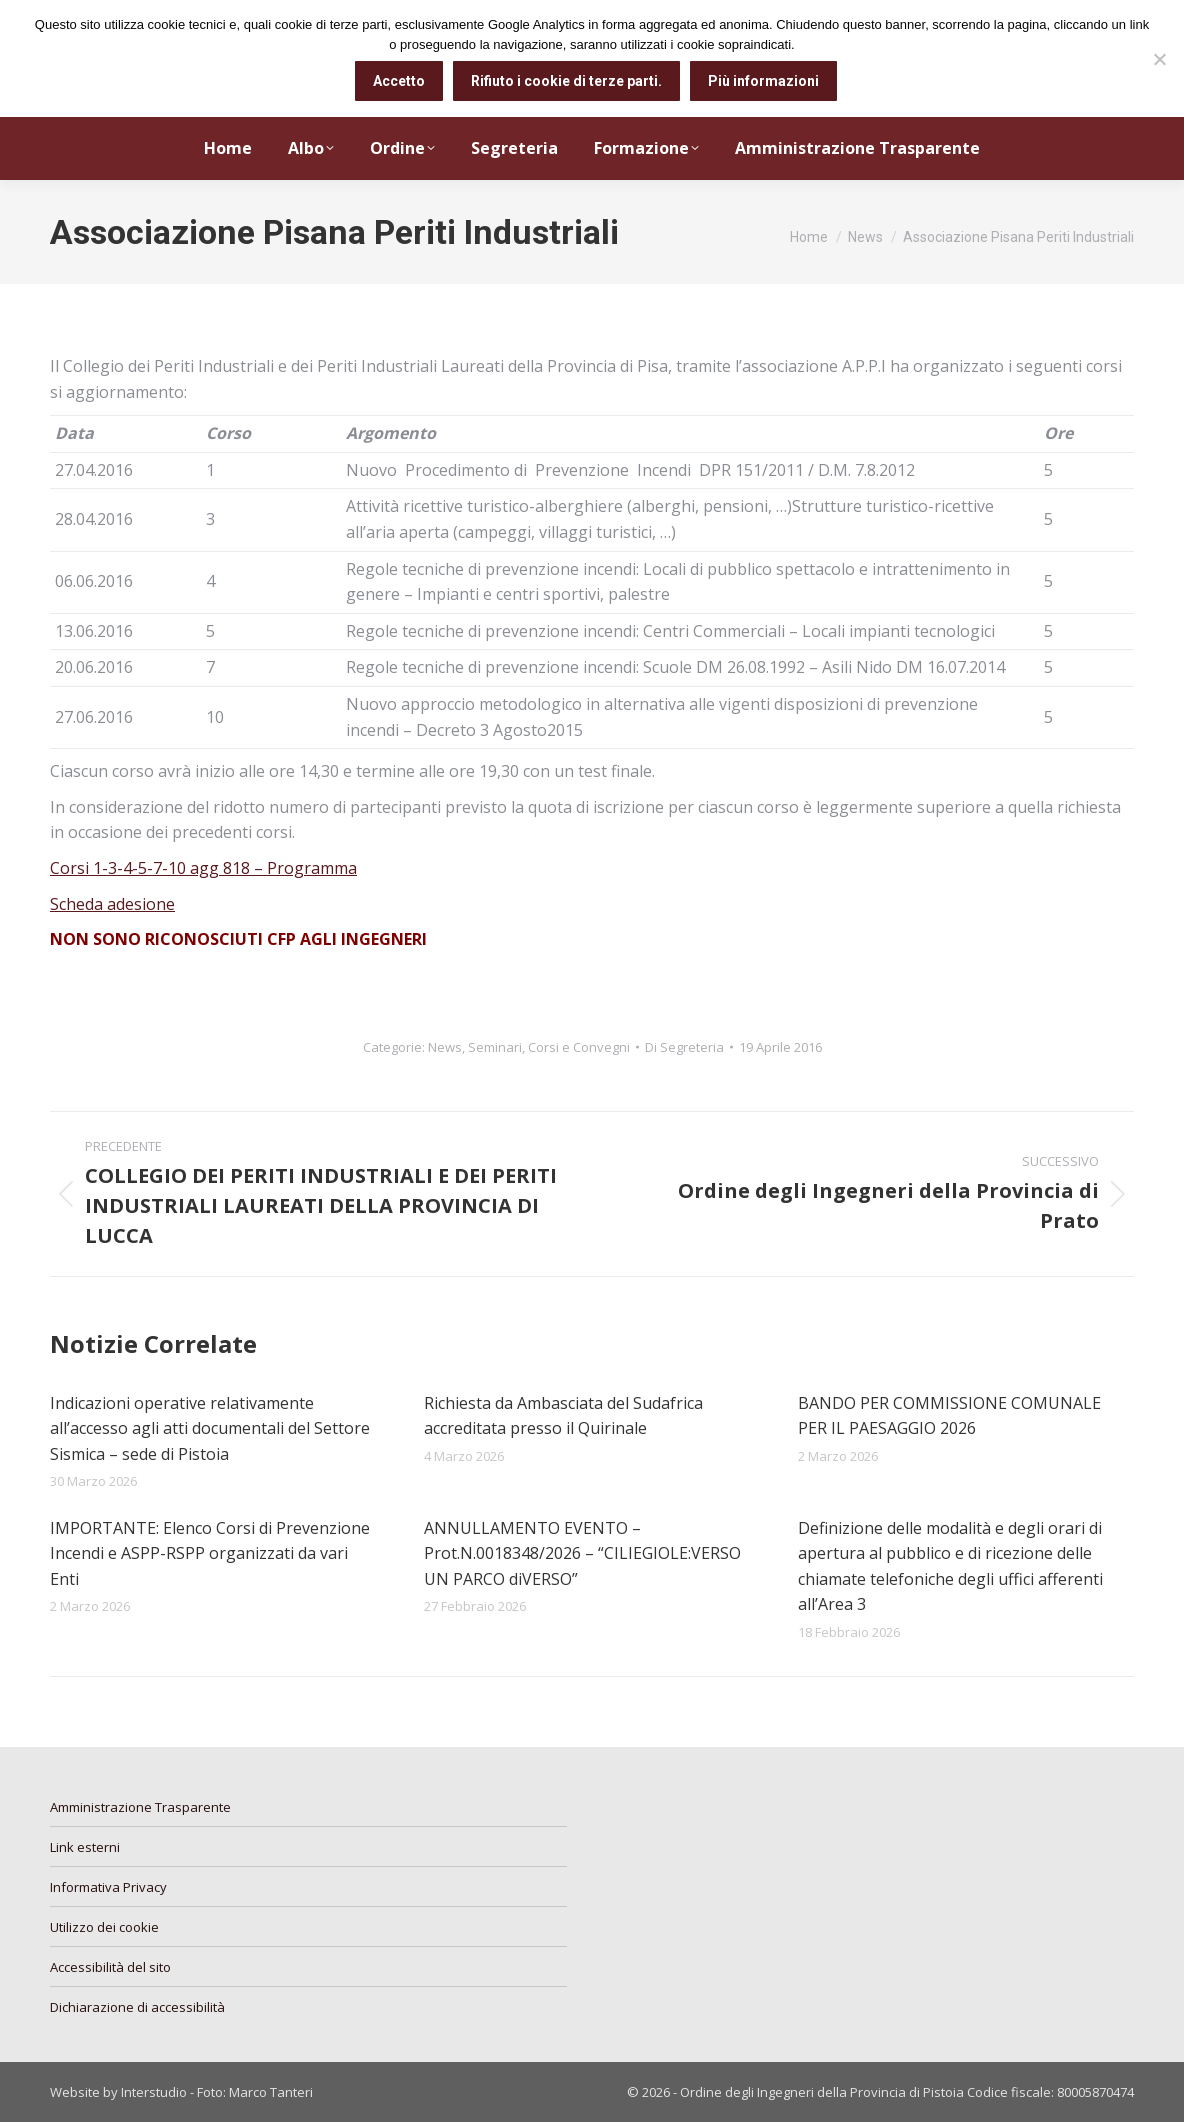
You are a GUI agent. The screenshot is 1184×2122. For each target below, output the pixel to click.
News (445, 1047)
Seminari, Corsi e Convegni (549, 1047)
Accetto (400, 81)
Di (684, 1047)
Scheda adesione (112, 904)
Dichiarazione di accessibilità (137, 2007)
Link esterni (85, 1847)
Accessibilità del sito (110, 1967)
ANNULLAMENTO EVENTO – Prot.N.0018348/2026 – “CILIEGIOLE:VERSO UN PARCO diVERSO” (582, 1553)
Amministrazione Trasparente (140, 1807)
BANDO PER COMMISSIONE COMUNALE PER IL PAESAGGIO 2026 (949, 1416)
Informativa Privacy (108, 1887)
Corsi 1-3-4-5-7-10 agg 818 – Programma (203, 868)
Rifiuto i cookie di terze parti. (567, 81)
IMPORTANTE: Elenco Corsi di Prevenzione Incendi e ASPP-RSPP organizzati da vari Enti (210, 1553)
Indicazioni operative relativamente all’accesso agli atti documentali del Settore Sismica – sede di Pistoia (210, 1428)
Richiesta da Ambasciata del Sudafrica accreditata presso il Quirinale (563, 1416)
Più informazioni (764, 81)
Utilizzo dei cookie (104, 1927)
